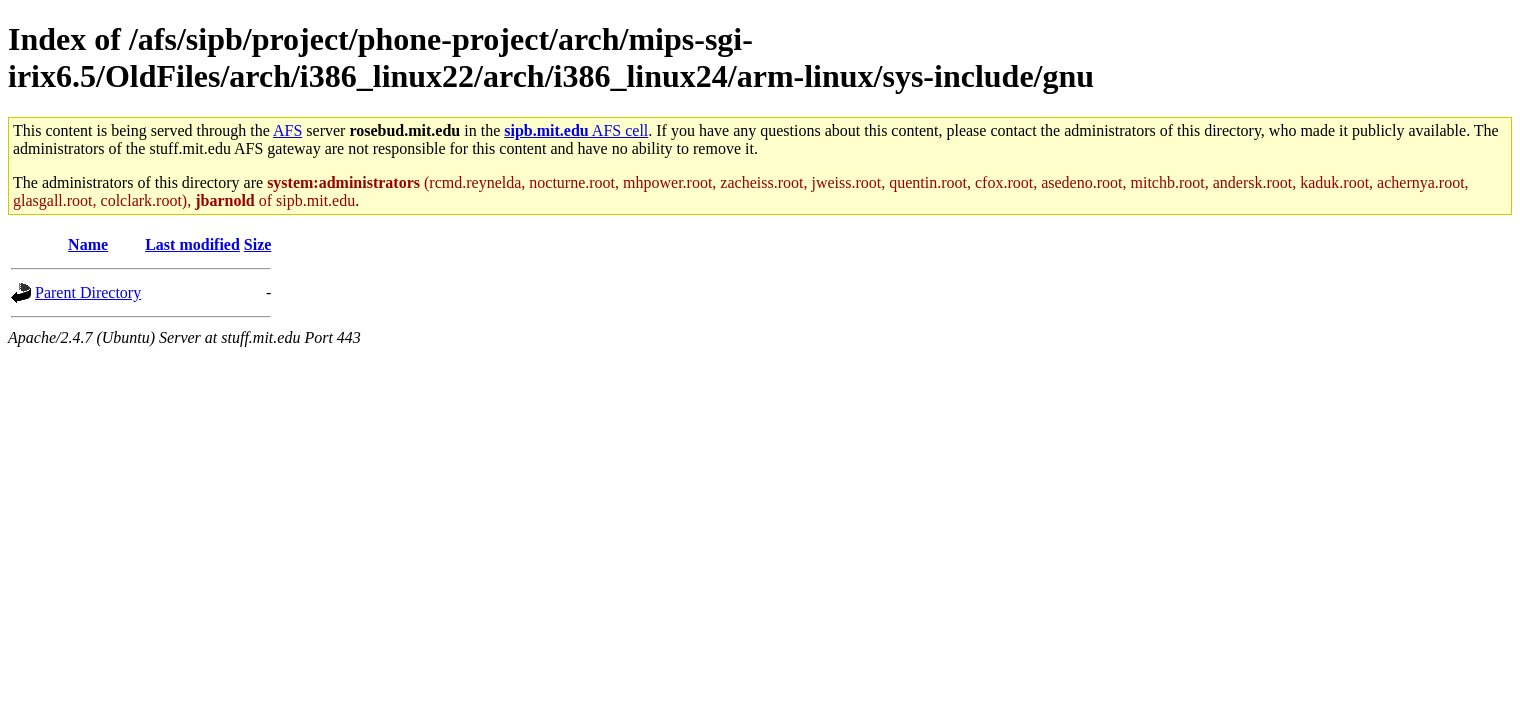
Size (258, 244)
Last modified (192, 244)
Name (88, 244)
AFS (287, 130)
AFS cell (576, 130)
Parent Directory (88, 292)
